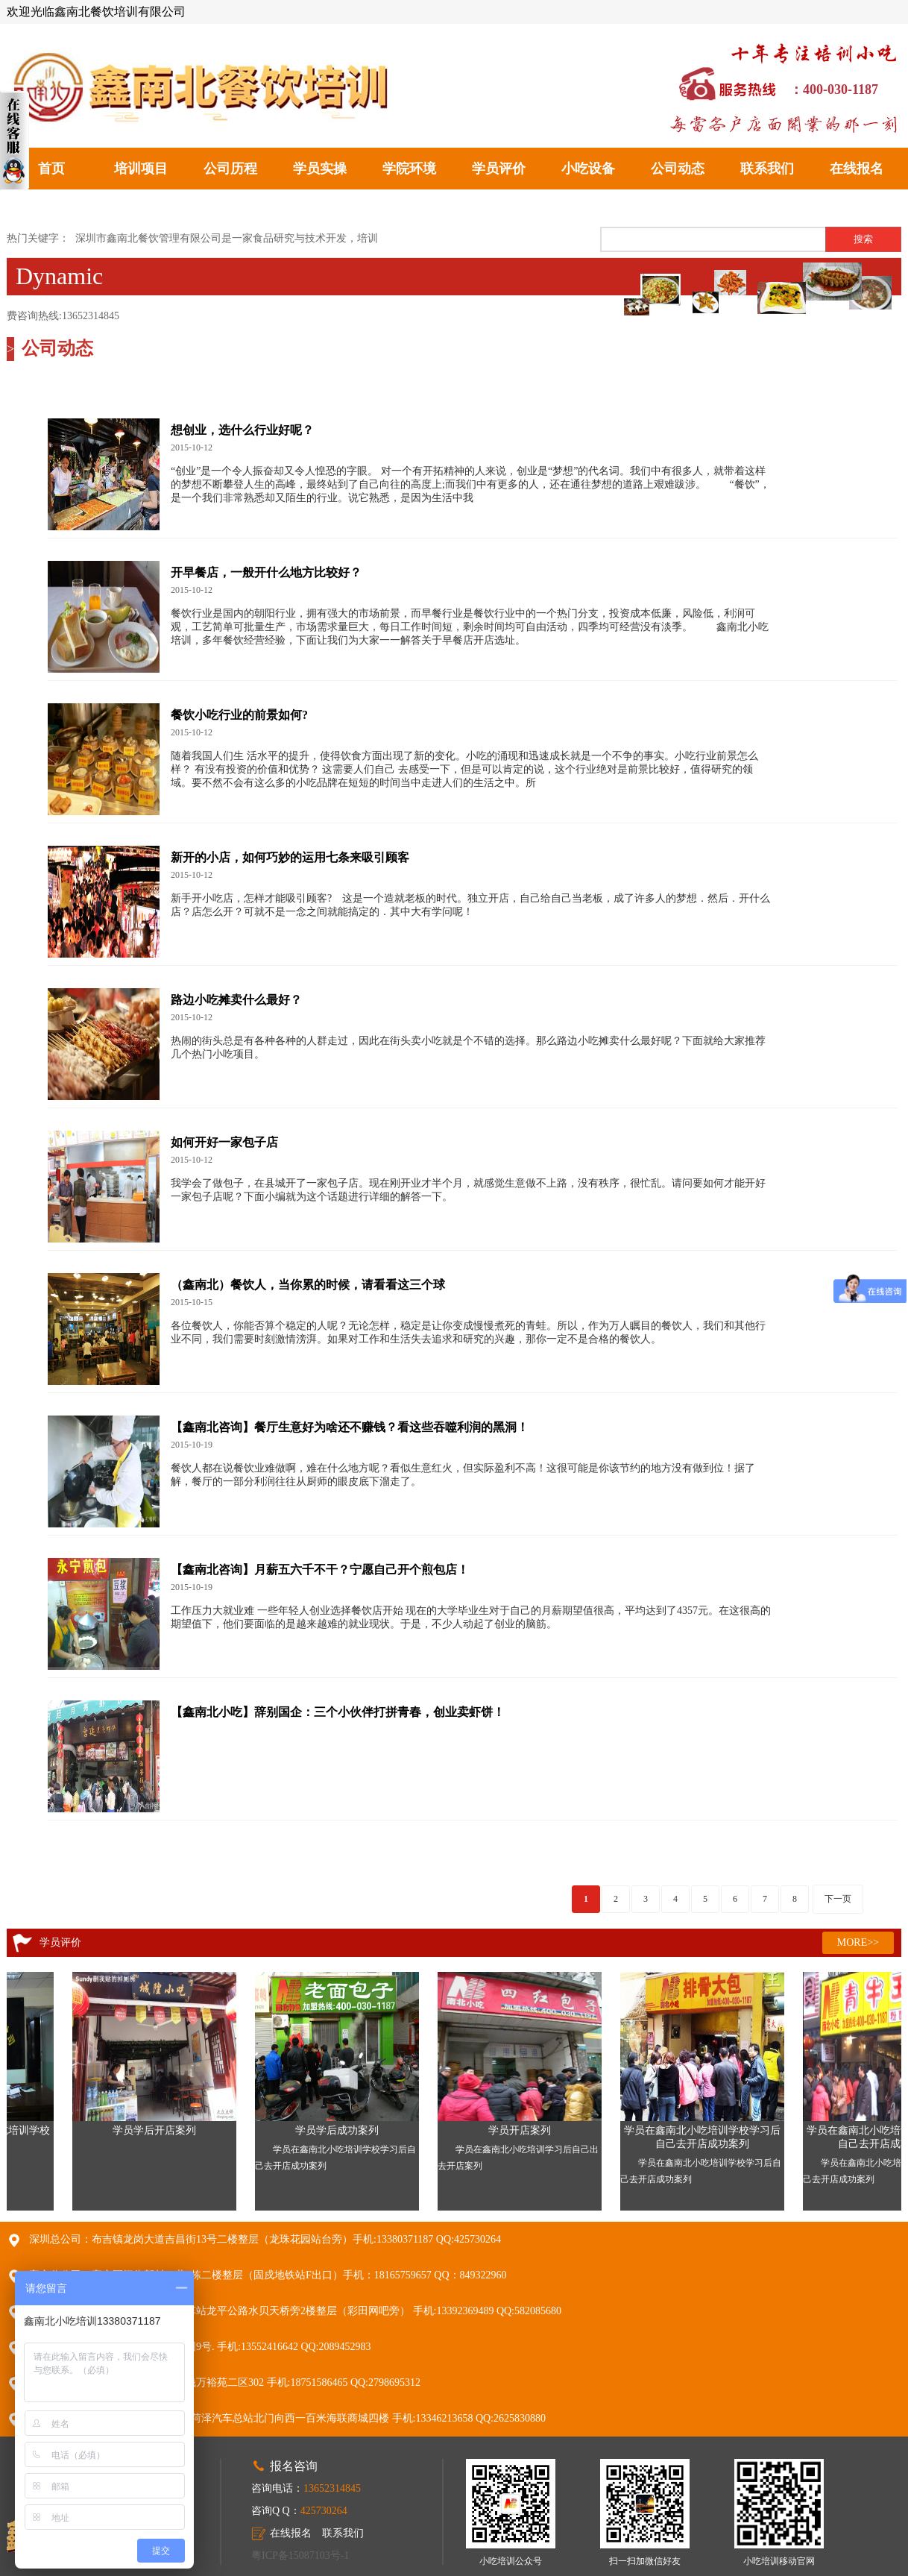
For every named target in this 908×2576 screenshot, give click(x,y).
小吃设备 (588, 168)
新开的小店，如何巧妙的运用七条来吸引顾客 (290, 857)
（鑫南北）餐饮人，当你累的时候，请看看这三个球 (308, 1284)
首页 (51, 168)
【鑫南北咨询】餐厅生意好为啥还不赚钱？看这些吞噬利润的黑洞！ (350, 1427)
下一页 (838, 1899)
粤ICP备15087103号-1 (300, 2555)
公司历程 (230, 168)
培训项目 (141, 168)
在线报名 (856, 168)
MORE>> (858, 1942)
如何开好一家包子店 (224, 1142)
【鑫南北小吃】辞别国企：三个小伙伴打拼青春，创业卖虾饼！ (338, 1712)
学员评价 (499, 168)
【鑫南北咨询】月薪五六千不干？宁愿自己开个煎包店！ (320, 1569)
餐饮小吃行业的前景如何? (239, 715)
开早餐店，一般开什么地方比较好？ (266, 572)
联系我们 (767, 168)
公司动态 (677, 168)
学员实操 (320, 168)
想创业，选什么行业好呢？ (242, 430)
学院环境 (409, 168)
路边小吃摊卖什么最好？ (236, 999)
